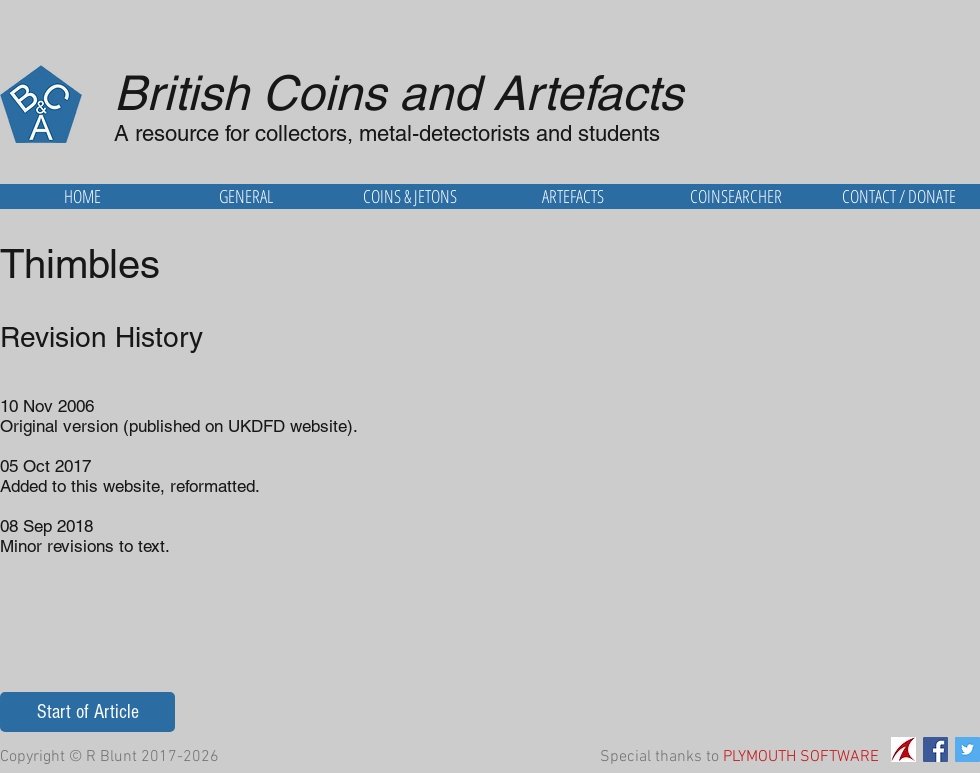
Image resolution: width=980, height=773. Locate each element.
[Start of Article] (87, 712)
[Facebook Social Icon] (935, 749)
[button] (246, 196)
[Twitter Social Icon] (967, 749)
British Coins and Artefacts (398, 93)
